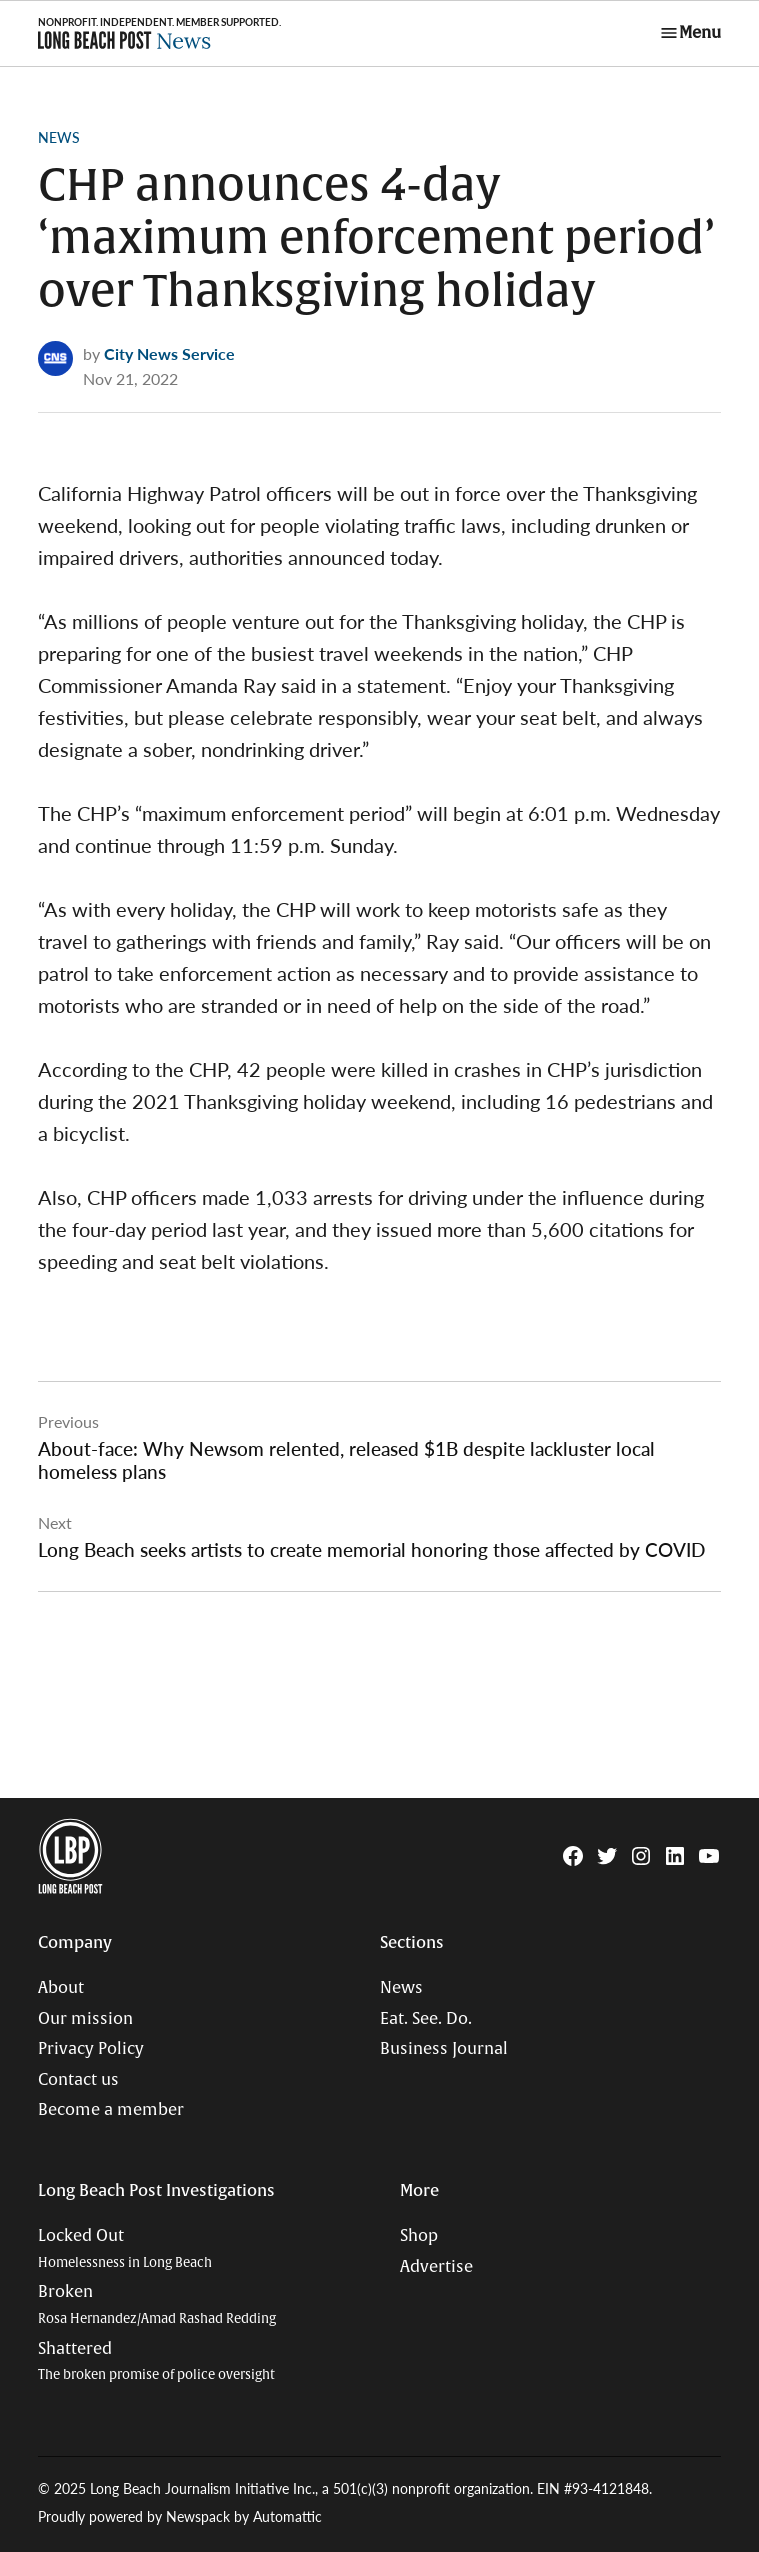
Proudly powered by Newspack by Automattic (180, 2516)
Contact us (78, 2080)
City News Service (169, 353)
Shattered (156, 2361)
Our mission (85, 2019)
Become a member (111, 2110)
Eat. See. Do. (426, 2019)
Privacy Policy (91, 2049)
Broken (157, 2304)
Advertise (436, 2267)
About (61, 1988)
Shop (419, 2236)
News (59, 137)
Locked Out (125, 2248)
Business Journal (444, 2049)
